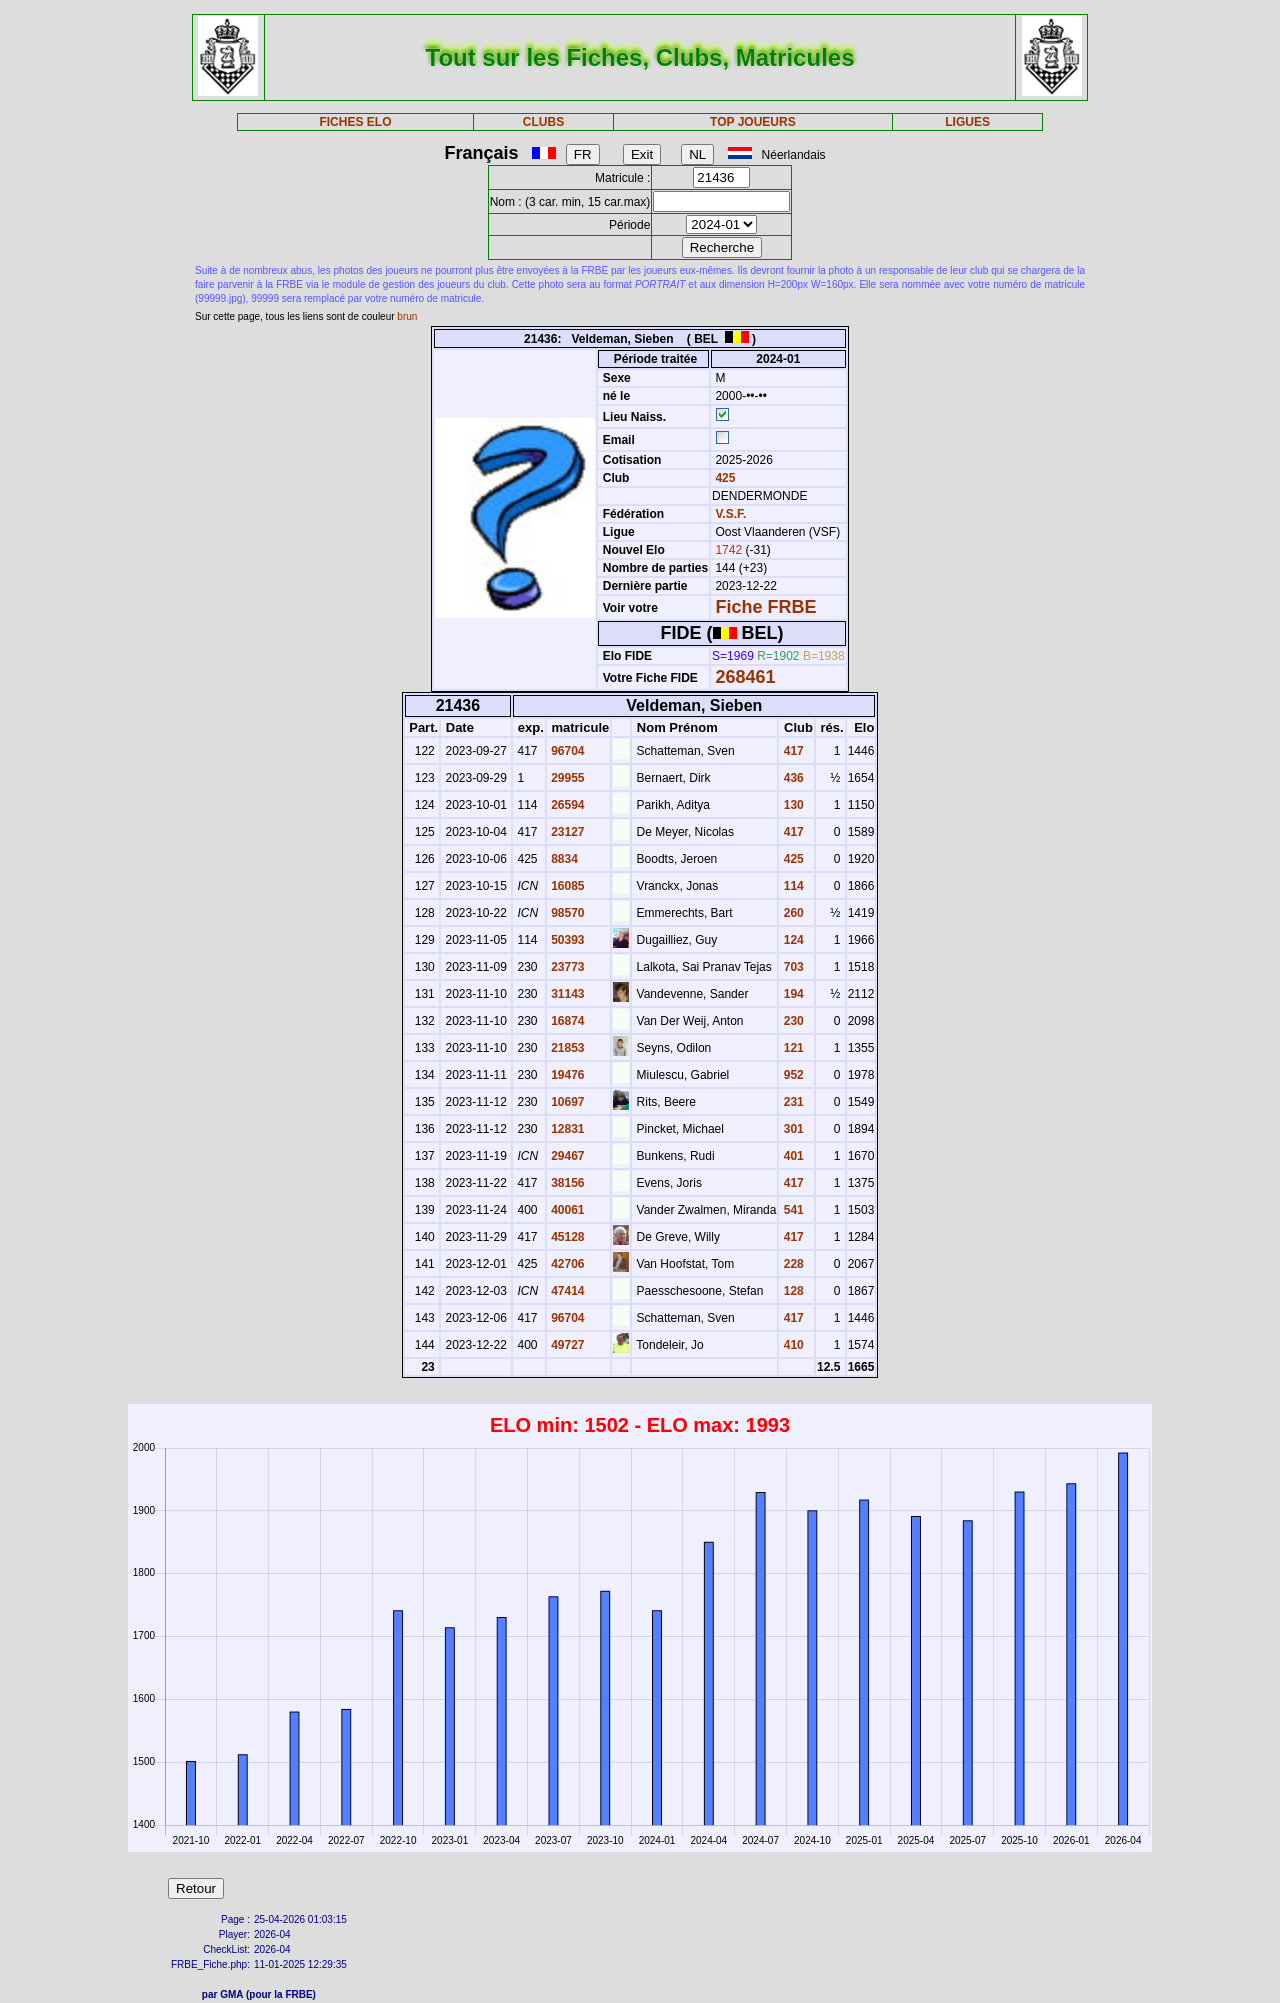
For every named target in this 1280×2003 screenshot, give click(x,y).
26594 (566, 805)
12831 (566, 1129)
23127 (566, 832)
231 (791, 1102)
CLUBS (543, 122)
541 (791, 1210)
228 (791, 1264)
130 (791, 805)
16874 (566, 1021)
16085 (566, 886)
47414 (566, 1291)
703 (791, 967)
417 (791, 751)
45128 (566, 1237)
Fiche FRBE (765, 607)
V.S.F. (730, 514)
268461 (745, 677)
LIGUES (967, 122)
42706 (566, 1264)
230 (791, 1021)
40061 (566, 1210)
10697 (566, 1102)
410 (791, 1345)
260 (791, 913)
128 (791, 1291)
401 (791, 1156)
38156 (566, 1183)
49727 (566, 1345)
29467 (566, 1156)
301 (791, 1129)
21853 (566, 1048)
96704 (566, 751)
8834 (563, 859)
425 (723, 478)
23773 (566, 967)
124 (791, 940)
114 (791, 886)
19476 (566, 1075)
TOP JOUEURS (753, 122)
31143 (566, 994)
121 (791, 1048)
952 (791, 1075)
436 (791, 778)
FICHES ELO (355, 122)
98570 (566, 913)
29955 (566, 778)
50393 (566, 940)
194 (791, 994)
